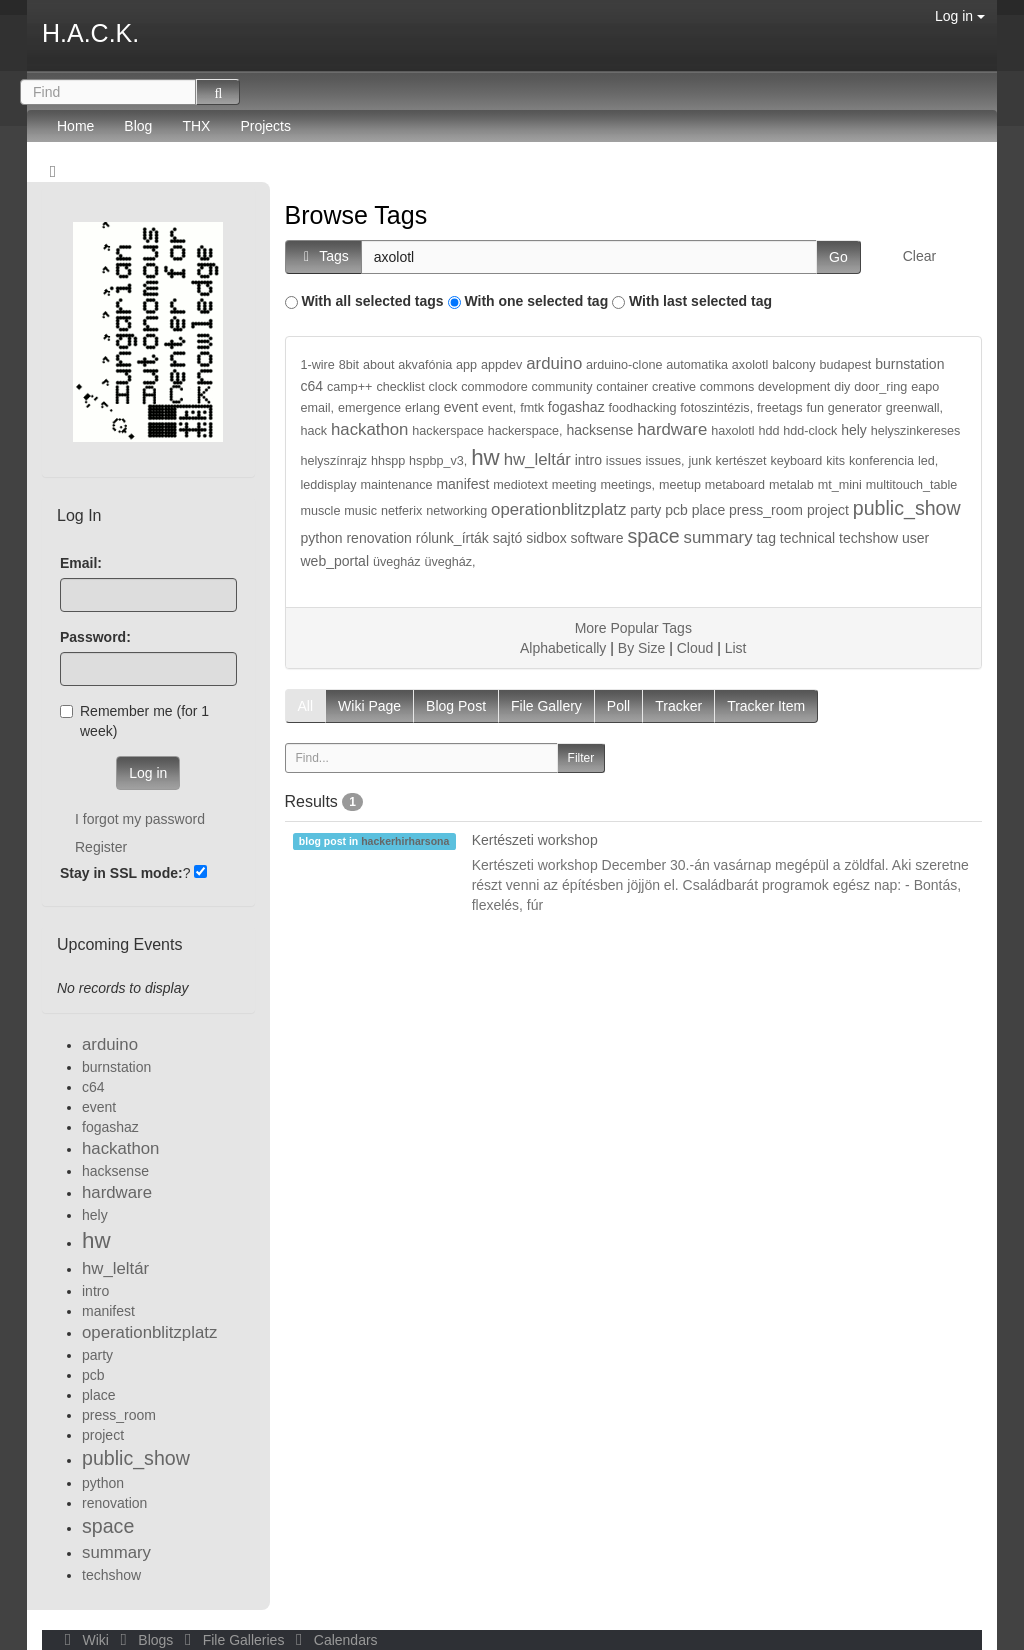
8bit (349, 365)
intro (588, 460)
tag (765, 538)
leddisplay (329, 485)
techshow (868, 538)
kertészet (741, 461)
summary (718, 537)
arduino (554, 363)
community (562, 387)
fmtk (532, 408)
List (736, 648)
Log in (960, 16)
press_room (766, 510)
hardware (672, 429)
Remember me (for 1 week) (134, 721)
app (466, 365)
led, (928, 461)
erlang (422, 408)
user (915, 538)
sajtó (508, 538)
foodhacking (643, 408)
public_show (907, 508)
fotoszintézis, (716, 408)
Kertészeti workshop (535, 840)
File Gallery (546, 706)
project (828, 510)
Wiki (85, 1640)
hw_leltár (537, 459)
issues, (664, 461)
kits (835, 461)
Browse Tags (356, 215)
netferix (401, 511)
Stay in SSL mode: (121, 873)
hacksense (599, 430)
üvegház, (449, 562)
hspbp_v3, (438, 461)
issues (624, 461)
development (794, 387)
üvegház (397, 562)
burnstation (909, 364)
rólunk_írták (452, 538)
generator (855, 408)
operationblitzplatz (558, 509)
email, (318, 408)
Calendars (332, 1640)
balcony (793, 365)
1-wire (318, 365)
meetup (680, 485)
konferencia (881, 461)
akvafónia (425, 365)
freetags (780, 408)
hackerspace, (525, 431)
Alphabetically (563, 648)
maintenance (396, 485)
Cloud (695, 648)
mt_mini (840, 485)
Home (75, 126)
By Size (641, 648)
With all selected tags (372, 301)
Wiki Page (369, 706)
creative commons (703, 387)
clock (443, 387)
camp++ (350, 387)
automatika (697, 365)
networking (456, 511)
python (322, 538)
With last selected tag (700, 301)
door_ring (880, 387)
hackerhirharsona (405, 841)
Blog (138, 126)
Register (101, 847)
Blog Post (456, 706)
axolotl (750, 365)
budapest (845, 365)
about (379, 365)
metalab (791, 485)
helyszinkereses (916, 431)
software (597, 538)
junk (700, 461)
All (306, 706)
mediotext (520, 485)
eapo (925, 387)
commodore (494, 387)
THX (196, 126)
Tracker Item (766, 706)
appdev (501, 365)
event (461, 407)
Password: (95, 637)
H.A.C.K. (90, 33)
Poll (618, 706)
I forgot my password (140, 819)
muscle (321, 511)
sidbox (546, 538)
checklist (400, 387)
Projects (265, 126)
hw (485, 457)
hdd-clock (810, 431)
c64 (312, 386)
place (708, 510)
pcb (676, 510)
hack (314, 431)
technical (807, 538)
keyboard (797, 461)
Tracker (678, 706)
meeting (574, 485)
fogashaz (576, 407)
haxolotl (732, 431)
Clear (919, 256)
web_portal (335, 561)
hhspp (388, 461)
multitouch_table (912, 485)
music (360, 511)
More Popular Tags (633, 628)
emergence (369, 408)
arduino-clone (624, 365)
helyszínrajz (334, 461)
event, (499, 408)
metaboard (735, 485)
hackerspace (447, 431)
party (645, 510)
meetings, (627, 485)
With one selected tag (536, 301)
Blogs (145, 1640)
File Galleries (232, 1640)
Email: (81, 563)
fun (815, 408)
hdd (768, 431)
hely (854, 430)
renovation (378, 538)
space (653, 536)
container (622, 387)
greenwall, (914, 408)
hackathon (369, 429)
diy (842, 387)
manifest (462, 484)
